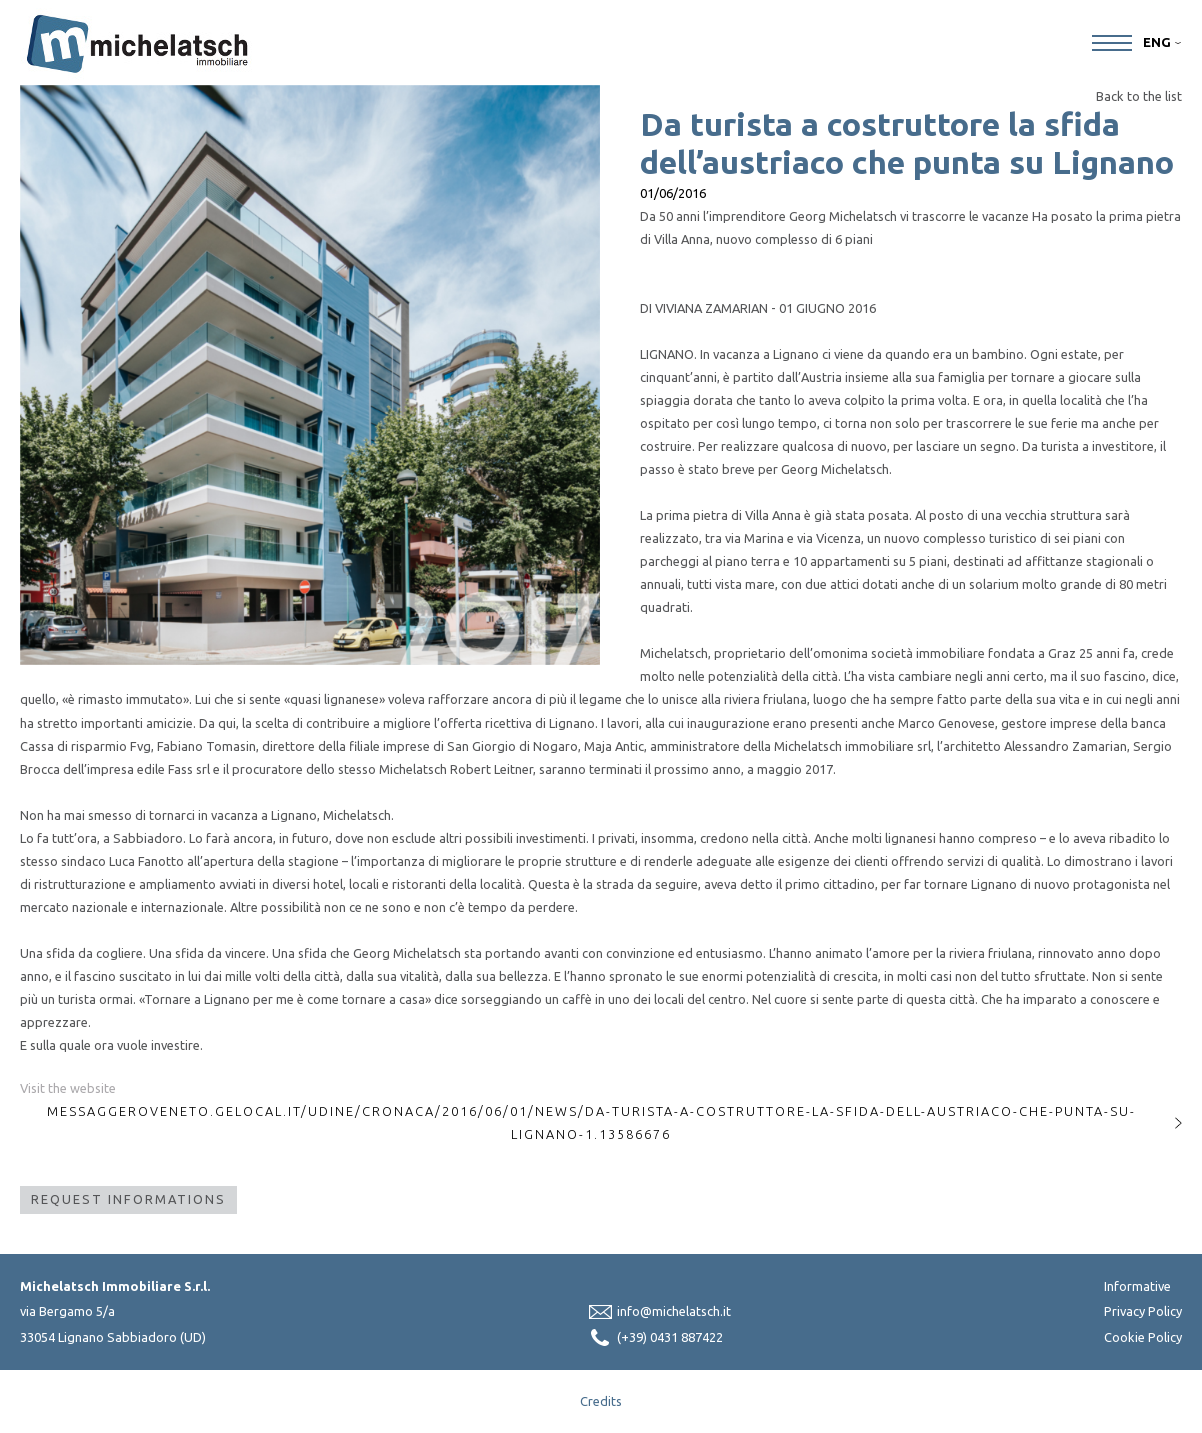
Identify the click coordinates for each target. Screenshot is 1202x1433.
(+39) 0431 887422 (670, 1337)
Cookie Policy (1143, 1337)
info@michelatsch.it (674, 1311)
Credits (601, 1401)
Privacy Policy (1143, 1311)
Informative (1137, 1286)
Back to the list (1139, 96)
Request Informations (128, 1199)
